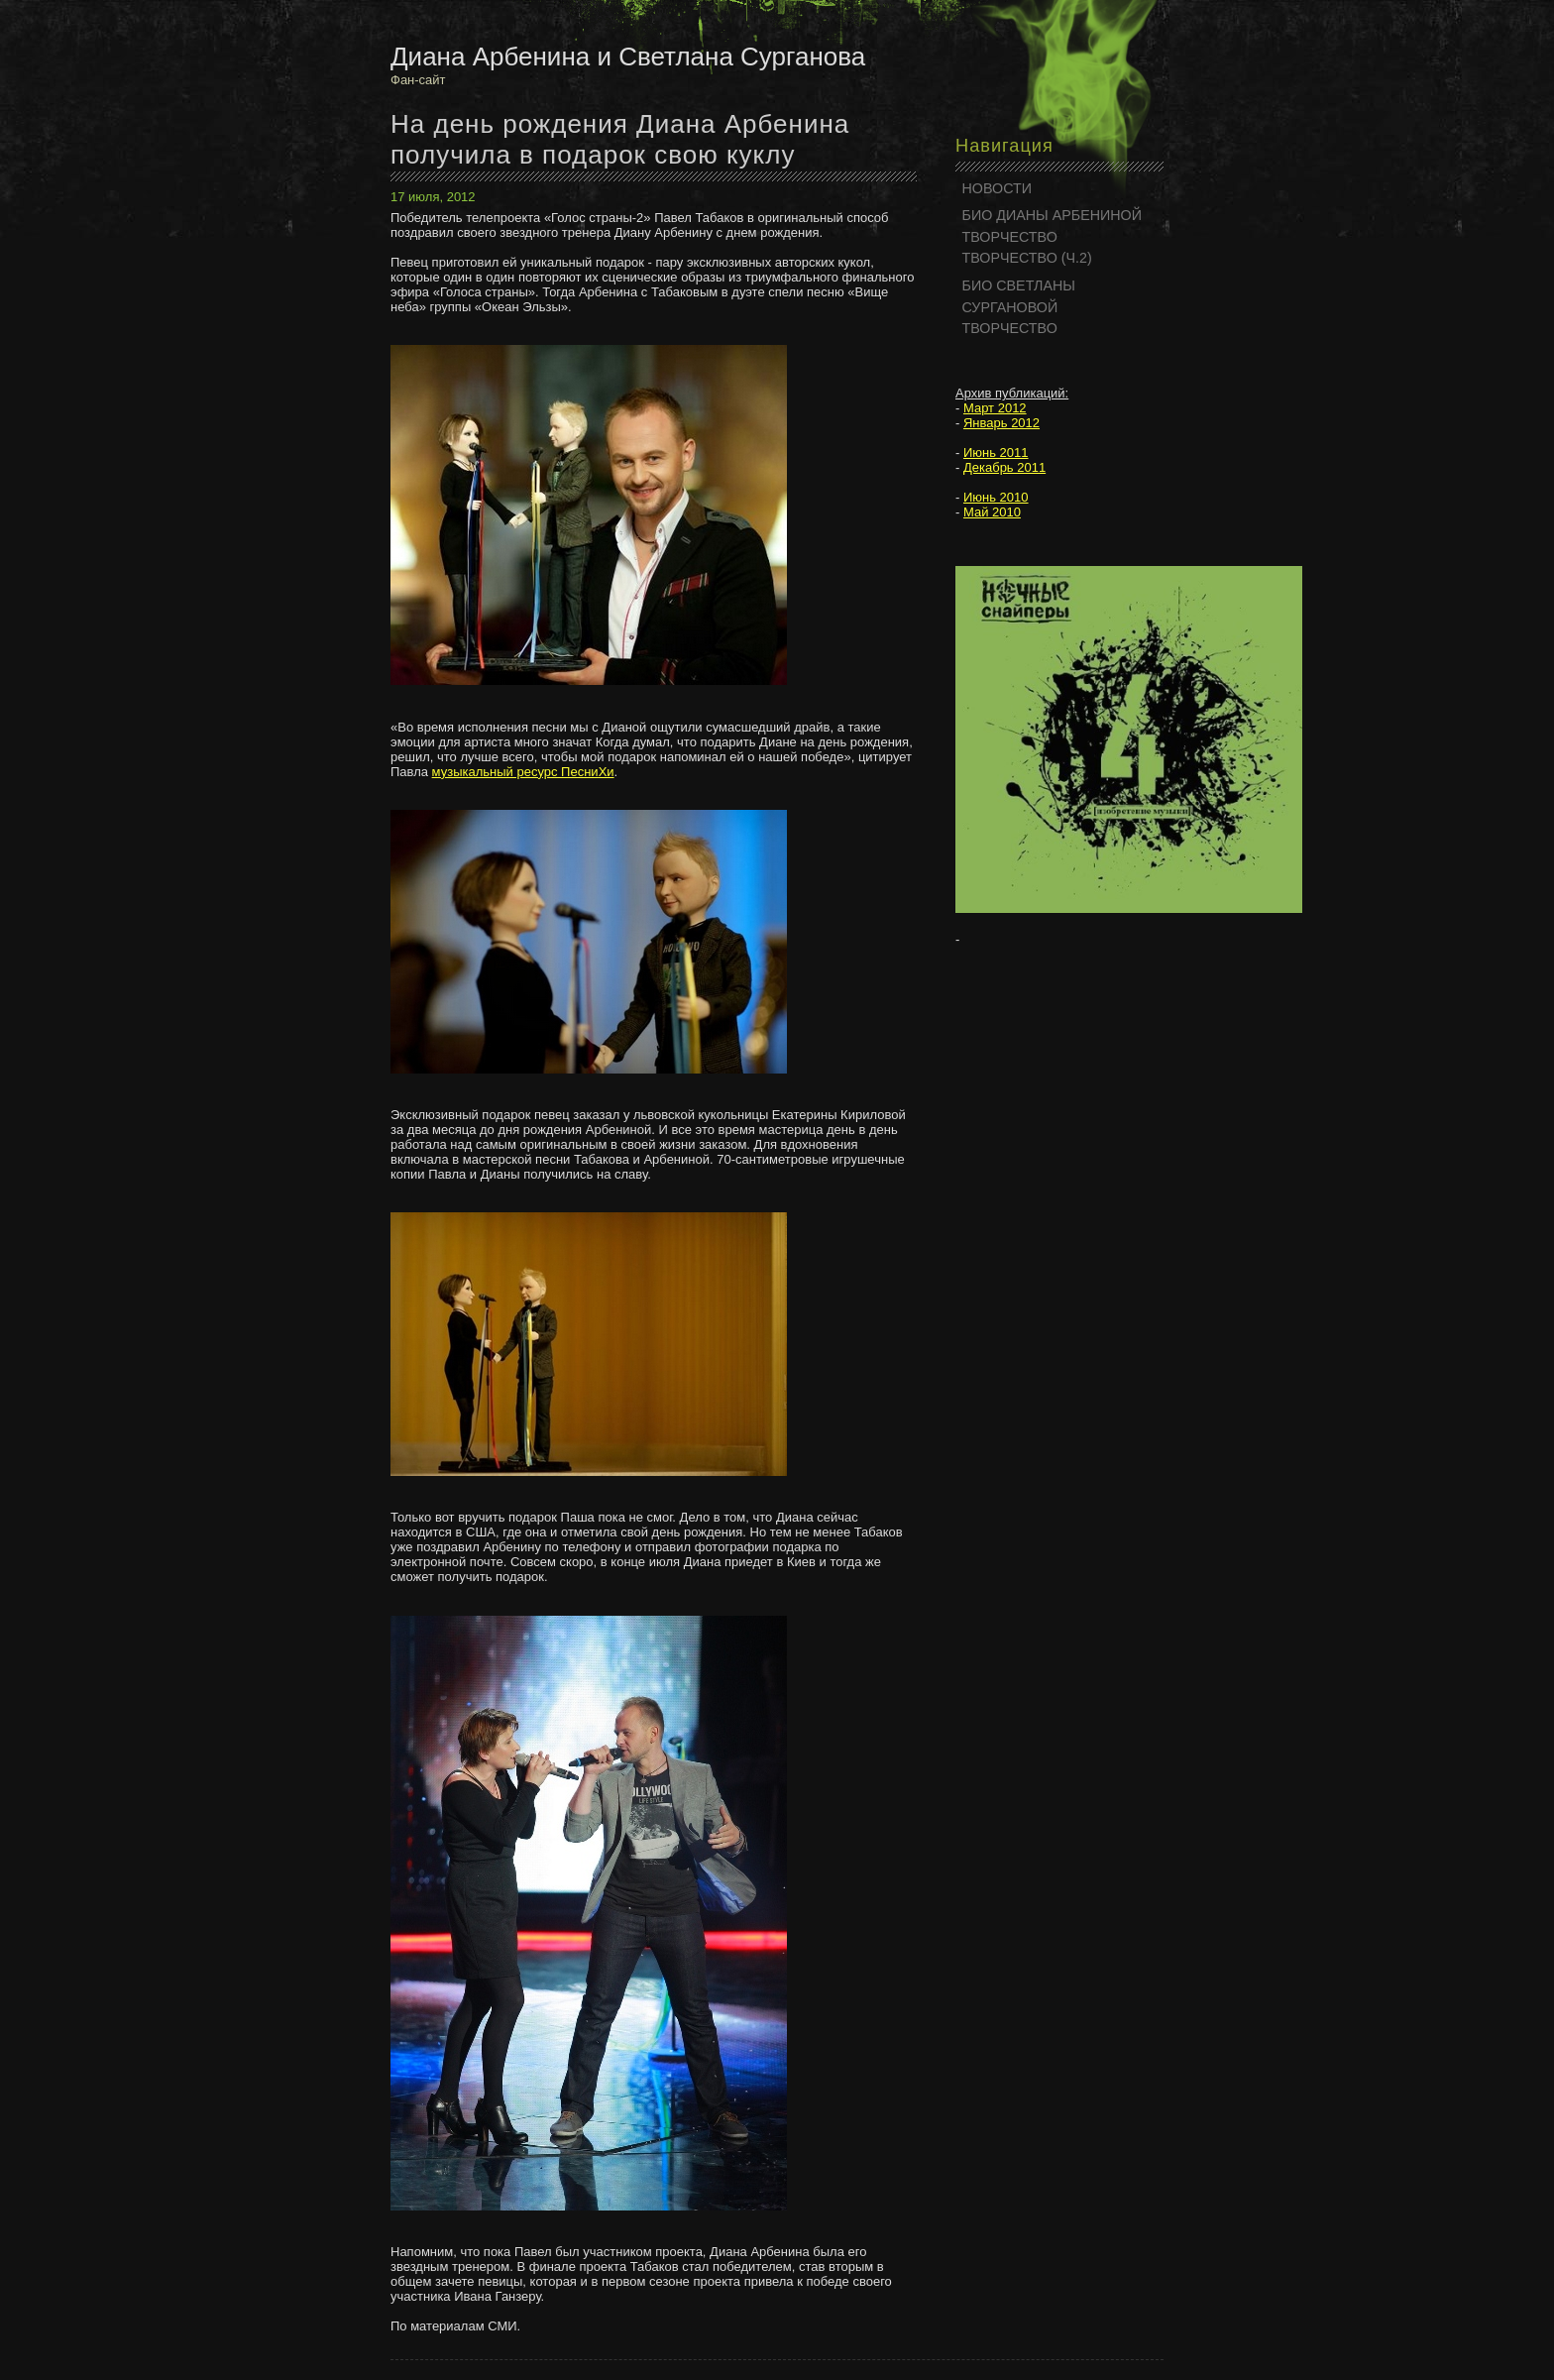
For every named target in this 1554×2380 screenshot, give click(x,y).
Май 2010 (992, 512)
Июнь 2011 (996, 452)
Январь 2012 (1001, 422)
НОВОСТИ (997, 188)
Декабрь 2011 (1004, 467)
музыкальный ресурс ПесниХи (523, 771)
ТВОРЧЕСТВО (1009, 237)
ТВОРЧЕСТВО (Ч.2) (1027, 258)
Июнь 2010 (996, 497)
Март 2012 (995, 407)
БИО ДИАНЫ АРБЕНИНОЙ (1052, 215)
